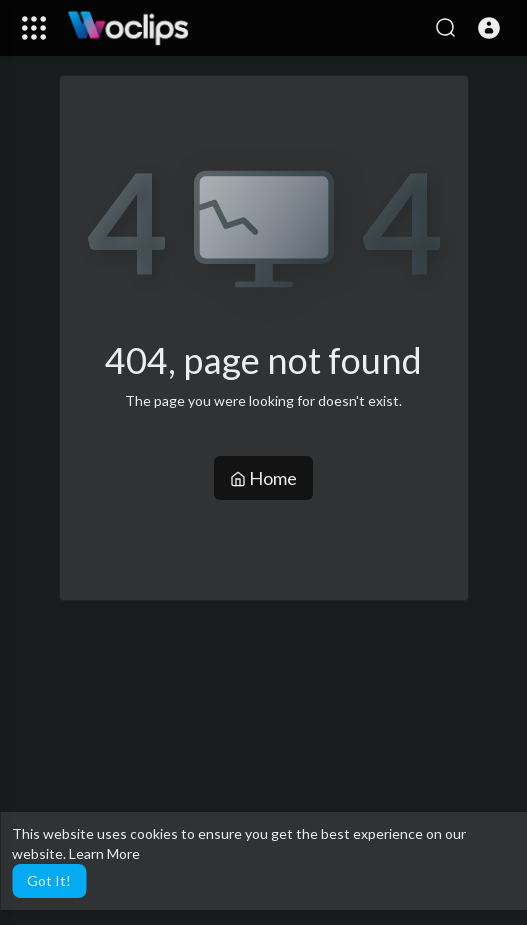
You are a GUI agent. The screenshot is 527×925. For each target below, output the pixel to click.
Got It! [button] (49, 880)
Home (263, 478)
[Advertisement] (293, 760)
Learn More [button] (104, 853)
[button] (489, 28)
